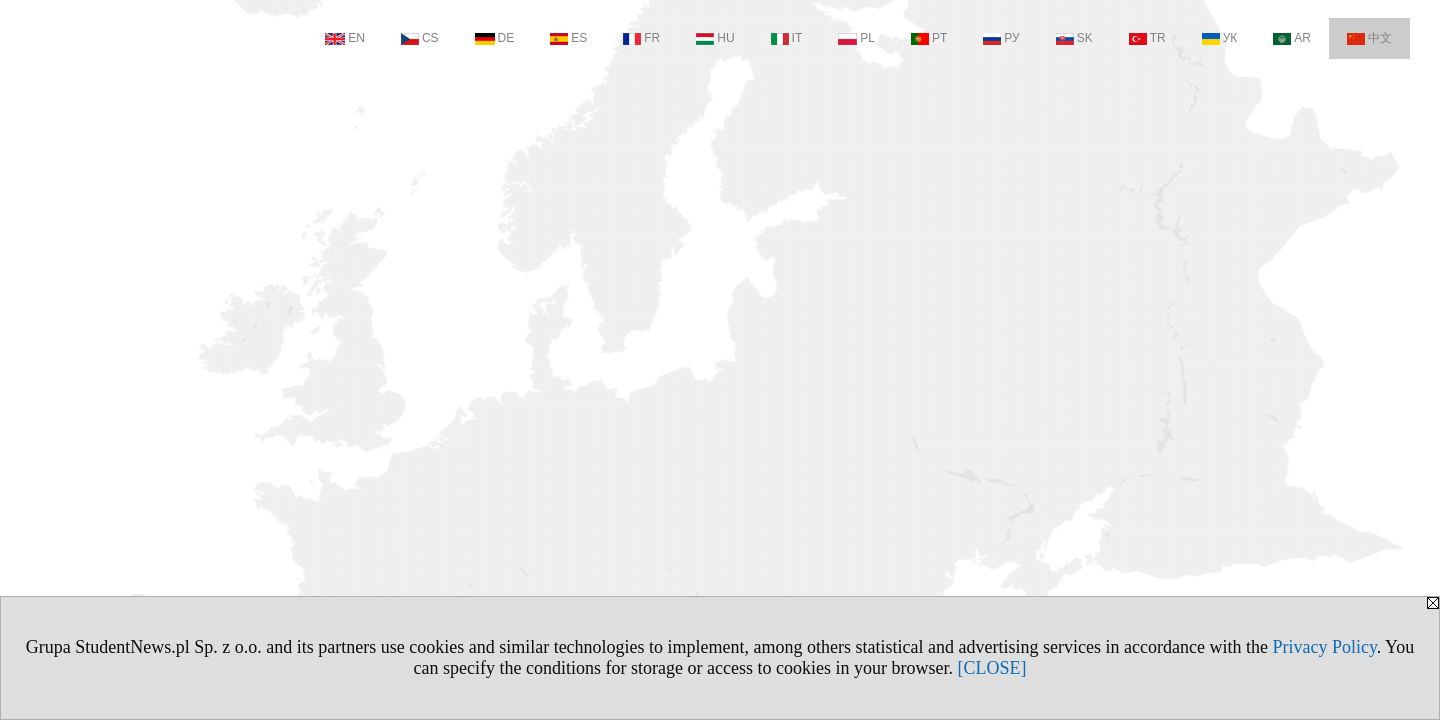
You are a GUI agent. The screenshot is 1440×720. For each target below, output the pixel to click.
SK (1074, 38)
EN (345, 38)
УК (1220, 38)
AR (1292, 38)
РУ (1001, 38)
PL (856, 38)
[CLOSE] (991, 668)
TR (1147, 38)
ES (568, 38)
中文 (1369, 38)
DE (495, 38)
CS (420, 38)
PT (929, 38)
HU (715, 38)
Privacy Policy (1324, 647)
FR (641, 38)
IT (787, 38)
